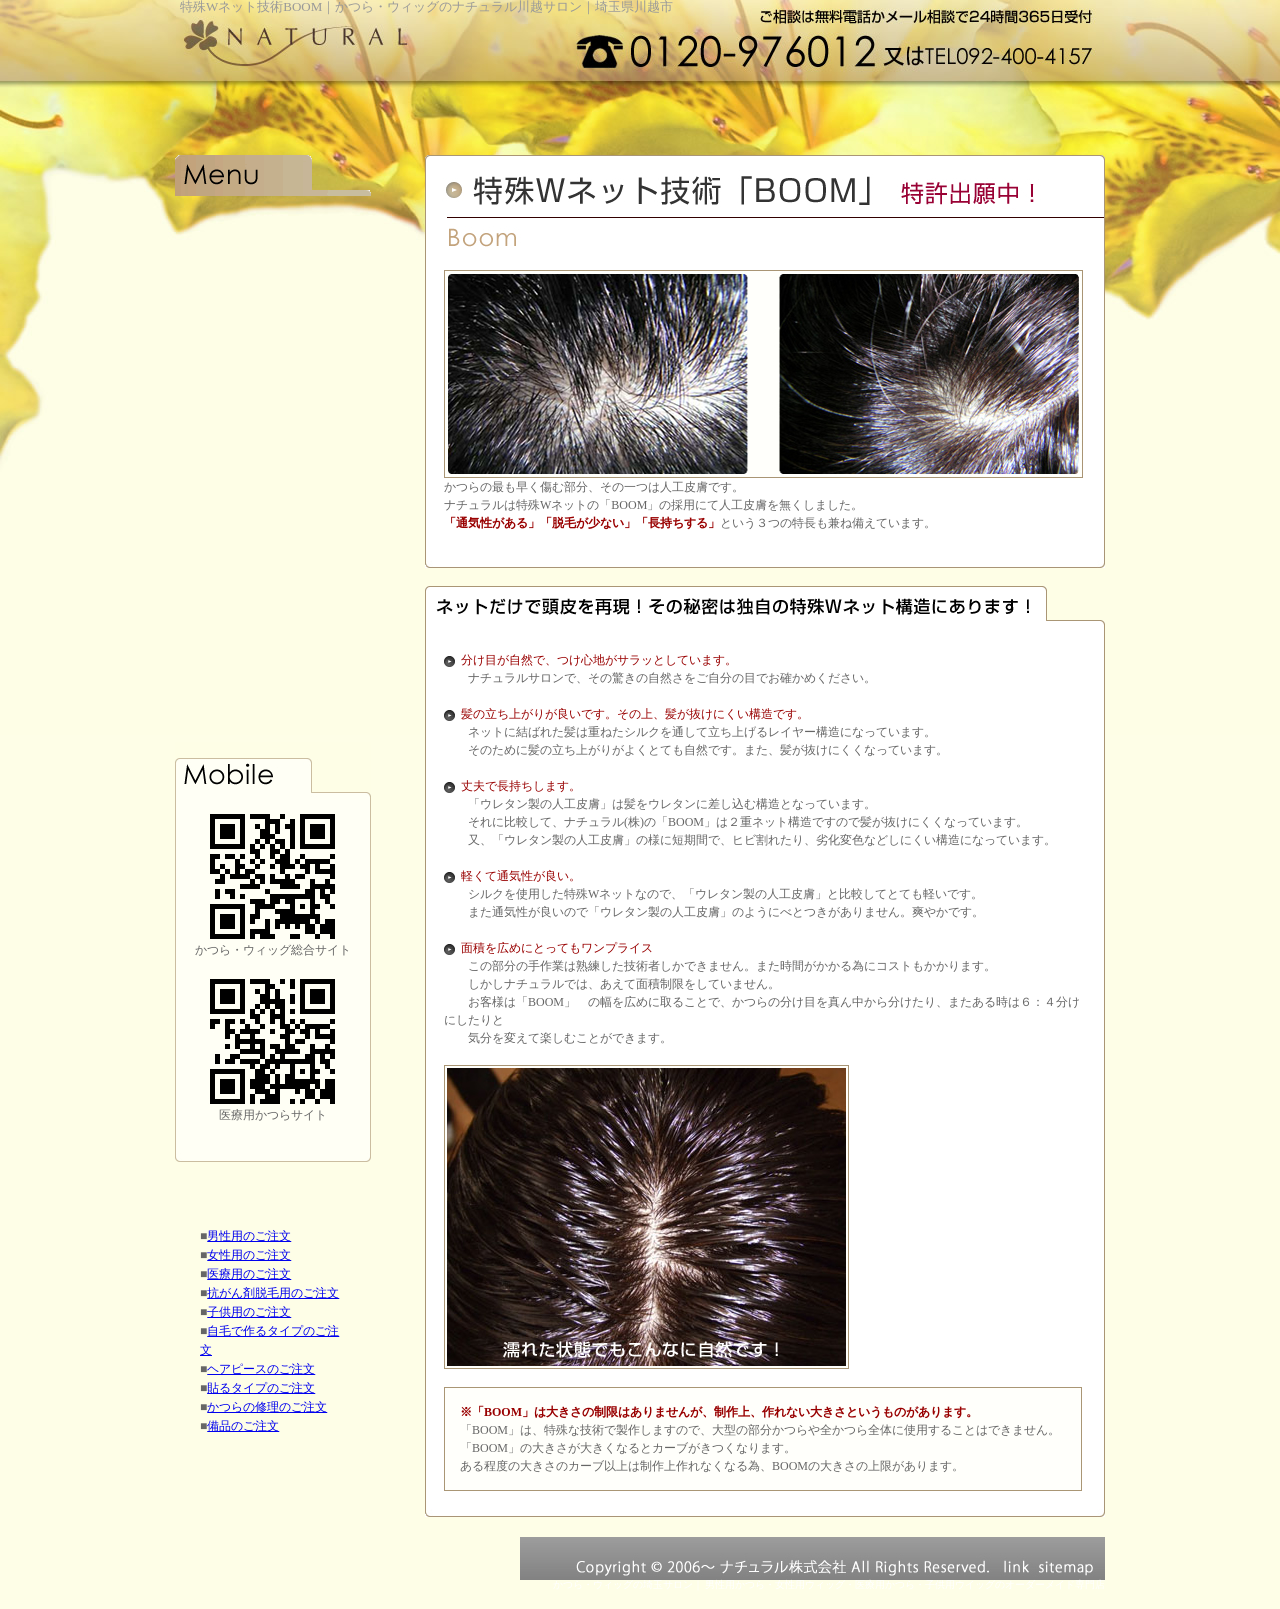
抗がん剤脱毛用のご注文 (273, 1293)
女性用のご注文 (249, 1255)
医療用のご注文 (249, 1274)
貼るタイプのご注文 (261, 1388)
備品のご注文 (243, 1426)
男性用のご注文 (249, 1236)
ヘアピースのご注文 (261, 1369)
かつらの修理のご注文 (267, 1407)
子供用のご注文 (249, 1312)
